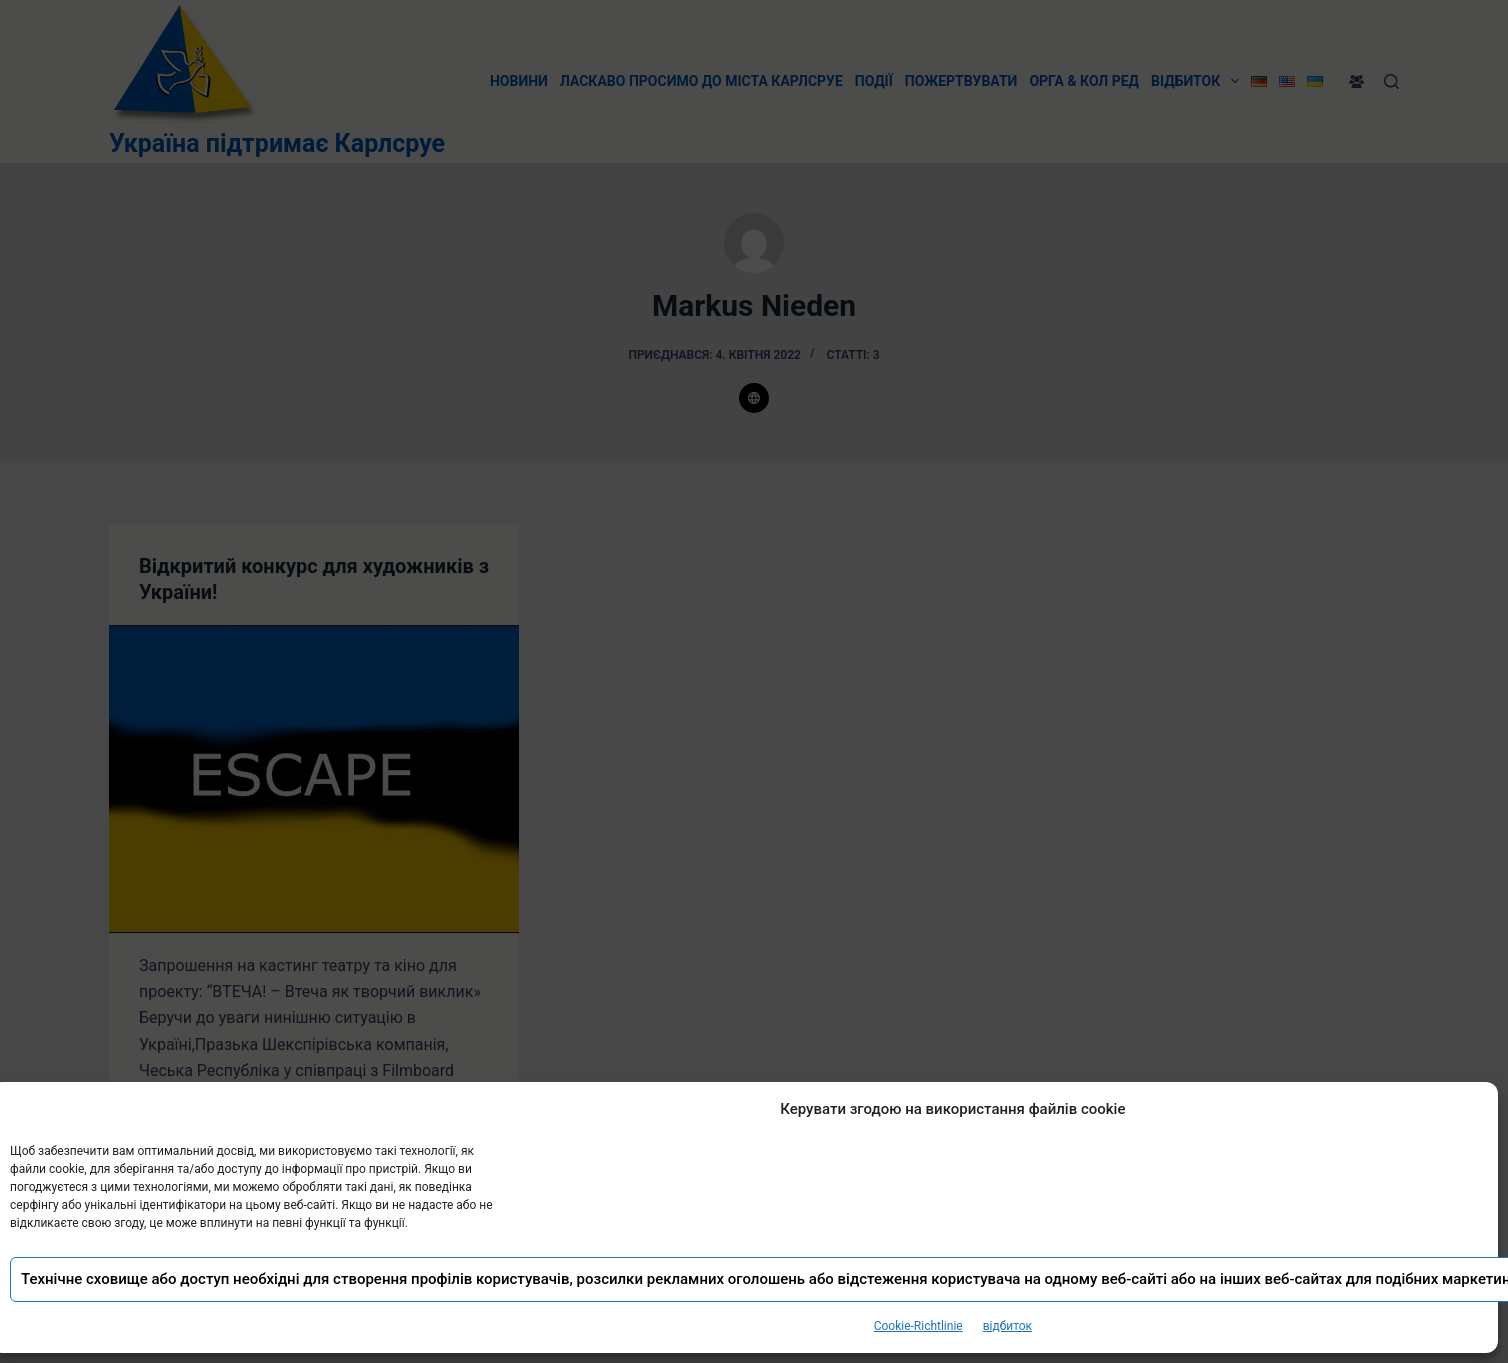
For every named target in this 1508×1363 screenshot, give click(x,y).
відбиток (1007, 1326)
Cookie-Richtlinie (918, 1326)
